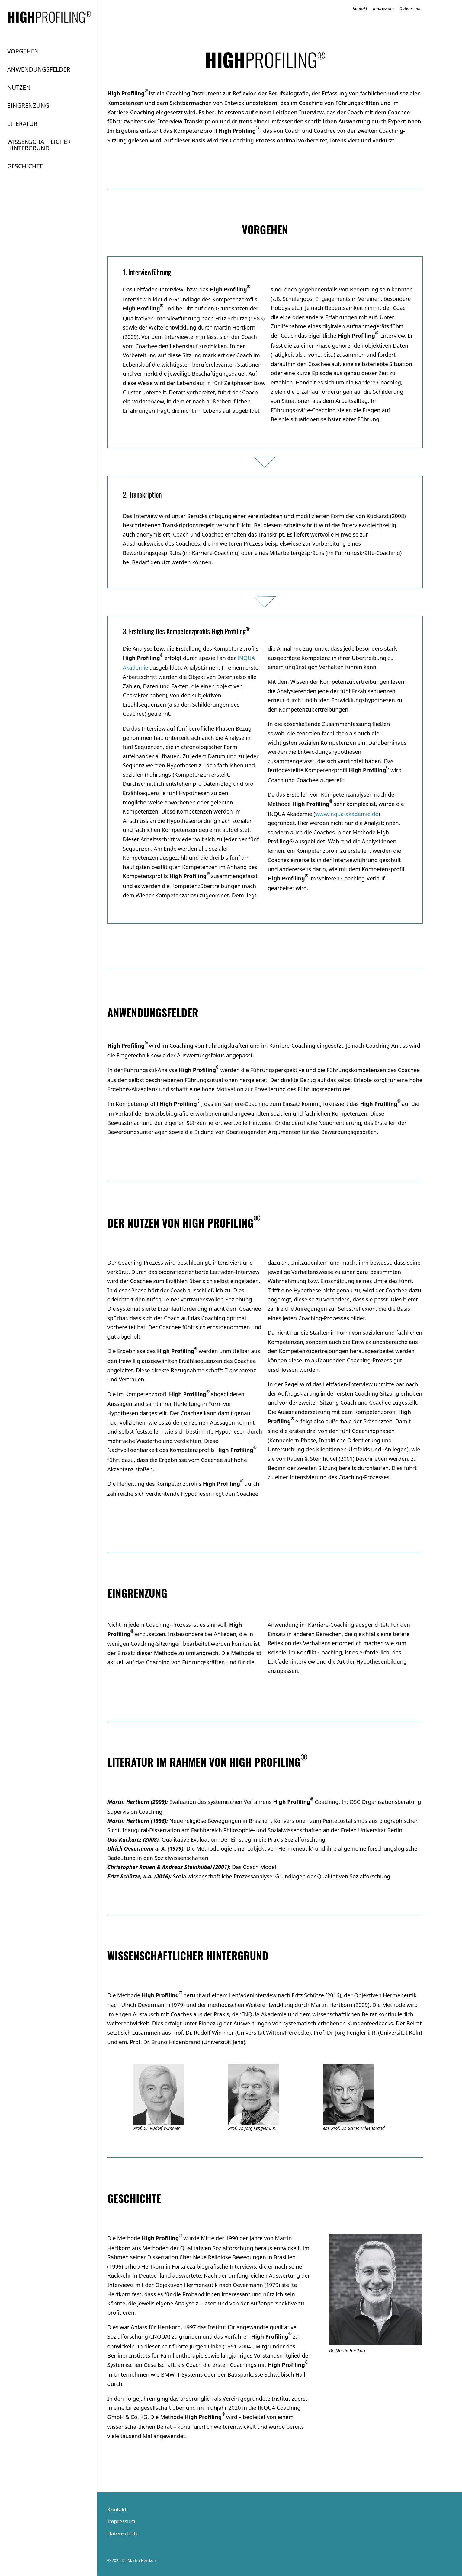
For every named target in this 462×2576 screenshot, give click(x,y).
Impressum (383, 8)
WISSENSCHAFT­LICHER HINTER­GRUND (39, 145)
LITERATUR (22, 124)
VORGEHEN (23, 51)
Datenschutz (411, 8)
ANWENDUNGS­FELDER (38, 69)
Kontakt (360, 8)
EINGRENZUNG (28, 106)
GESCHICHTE (25, 166)
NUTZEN (18, 87)
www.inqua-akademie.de (346, 813)
